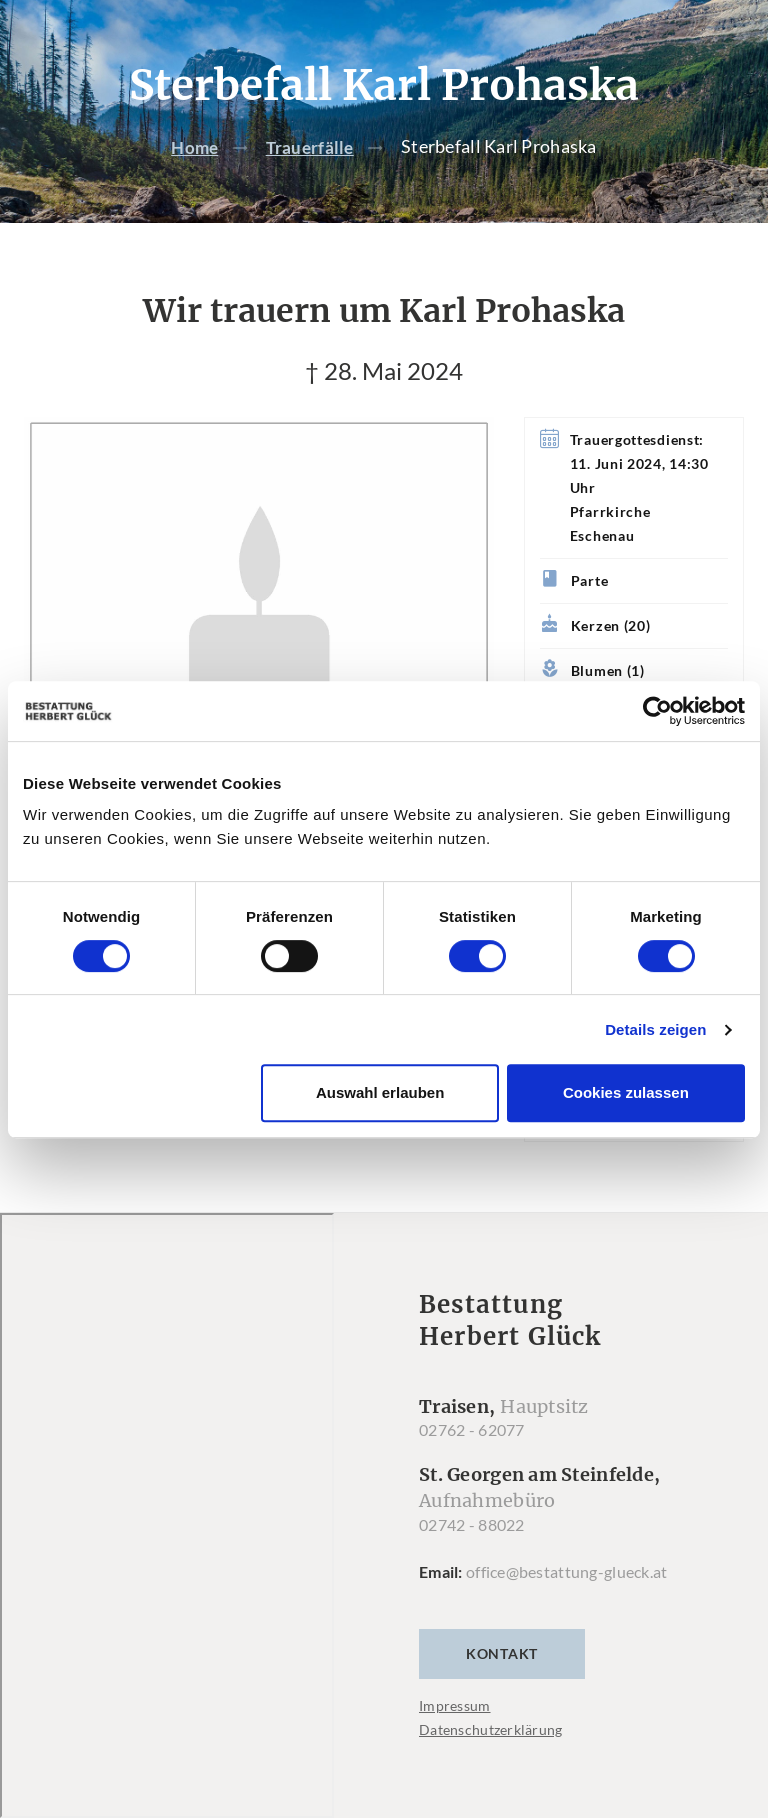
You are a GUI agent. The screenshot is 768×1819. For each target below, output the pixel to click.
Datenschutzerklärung (491, 1730)
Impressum (455, 1706)
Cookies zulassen (626, 1092)
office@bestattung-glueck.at (567, 1572)
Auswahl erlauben (380, 1092)
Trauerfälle (311, 147)
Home (193, 147)
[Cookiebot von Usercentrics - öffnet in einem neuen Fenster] (657, 711)
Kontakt (502, 1654)
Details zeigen (655, 1029)
